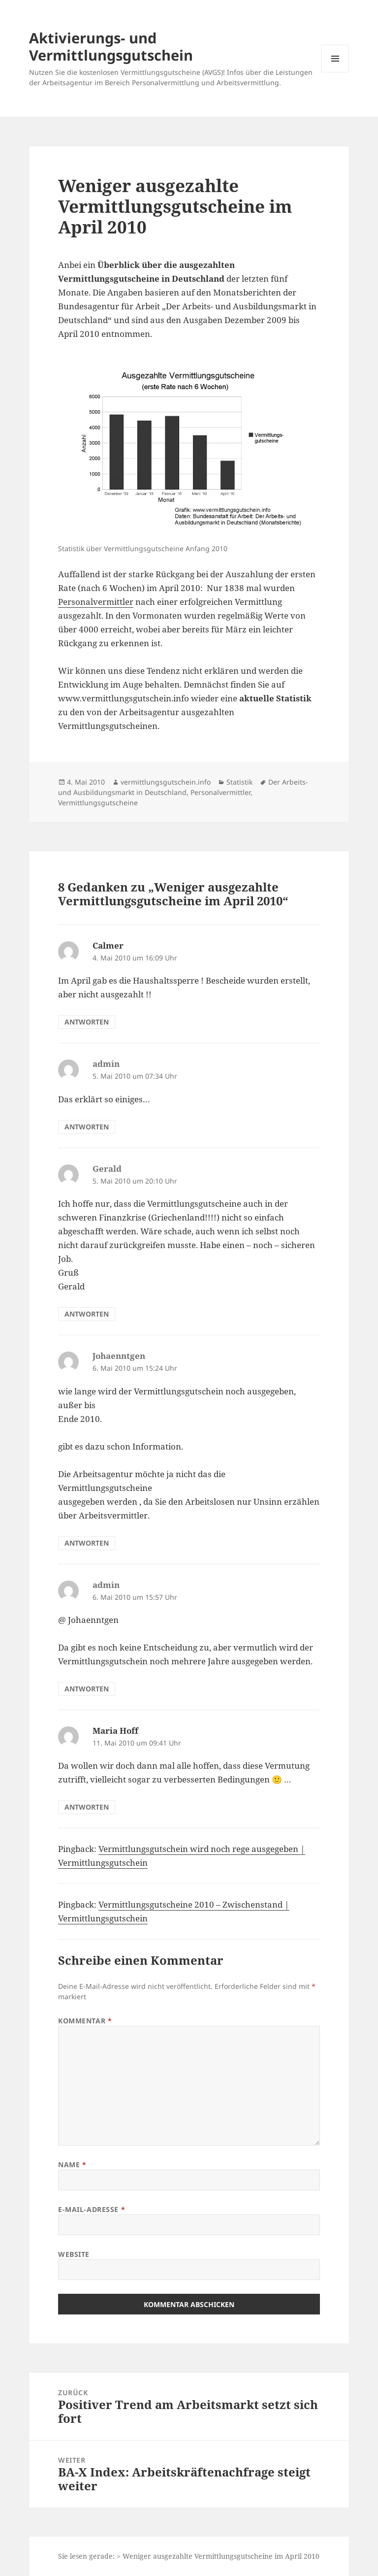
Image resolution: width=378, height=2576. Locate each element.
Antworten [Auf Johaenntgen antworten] (86, 1543)
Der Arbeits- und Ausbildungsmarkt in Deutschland (183, 787)
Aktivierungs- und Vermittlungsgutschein (111, 46)
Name (72, 2164)
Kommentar (85, 2020)
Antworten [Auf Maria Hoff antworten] (86, 1807)
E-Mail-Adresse (91, 2209)
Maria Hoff (115, 1730)
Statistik (239, 782)
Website (74, 2254)
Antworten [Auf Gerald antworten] (86, 1314)
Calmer (108, 945)
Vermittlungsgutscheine (98, 802)
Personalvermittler (95, 601)
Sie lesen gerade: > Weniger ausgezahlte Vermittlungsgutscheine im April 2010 (188, 2556)
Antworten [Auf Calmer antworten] (86, 1021)
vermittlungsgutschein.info (166, 782)
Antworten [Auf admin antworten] (86, 1126)
